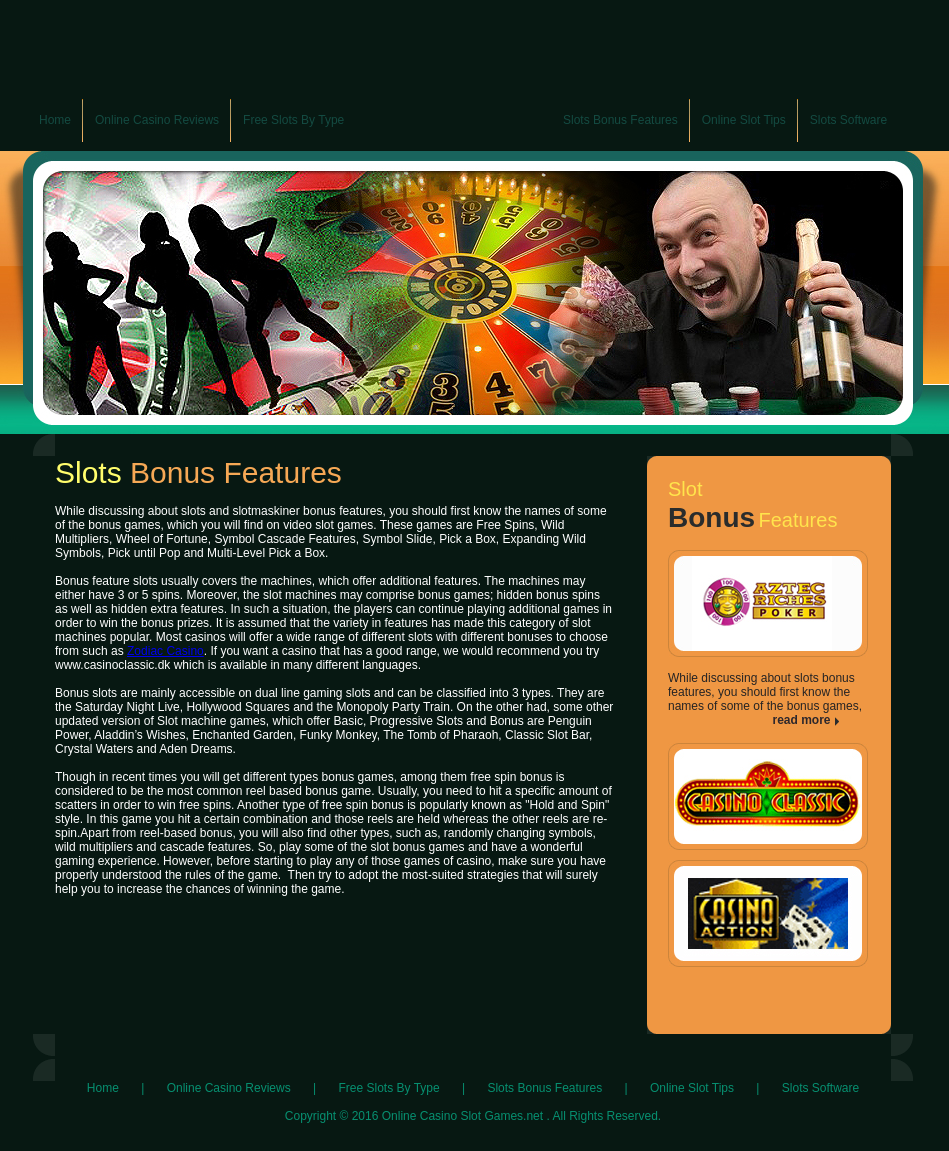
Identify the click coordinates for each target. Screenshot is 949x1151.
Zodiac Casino (165, 651)
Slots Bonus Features (544, 1088)
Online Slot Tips (692, 1088)
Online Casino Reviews (229, 1088)
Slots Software (820, 1088)
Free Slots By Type (388, 1088)
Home (103, 1088)
